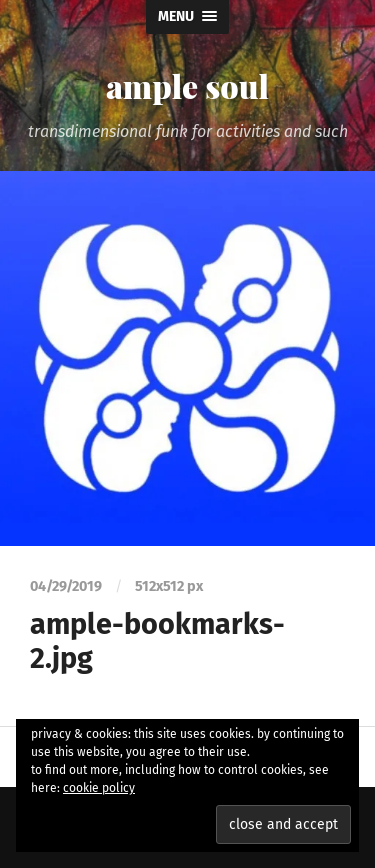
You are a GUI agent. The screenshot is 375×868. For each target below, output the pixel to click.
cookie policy (99, 788)
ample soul (187, 85)
